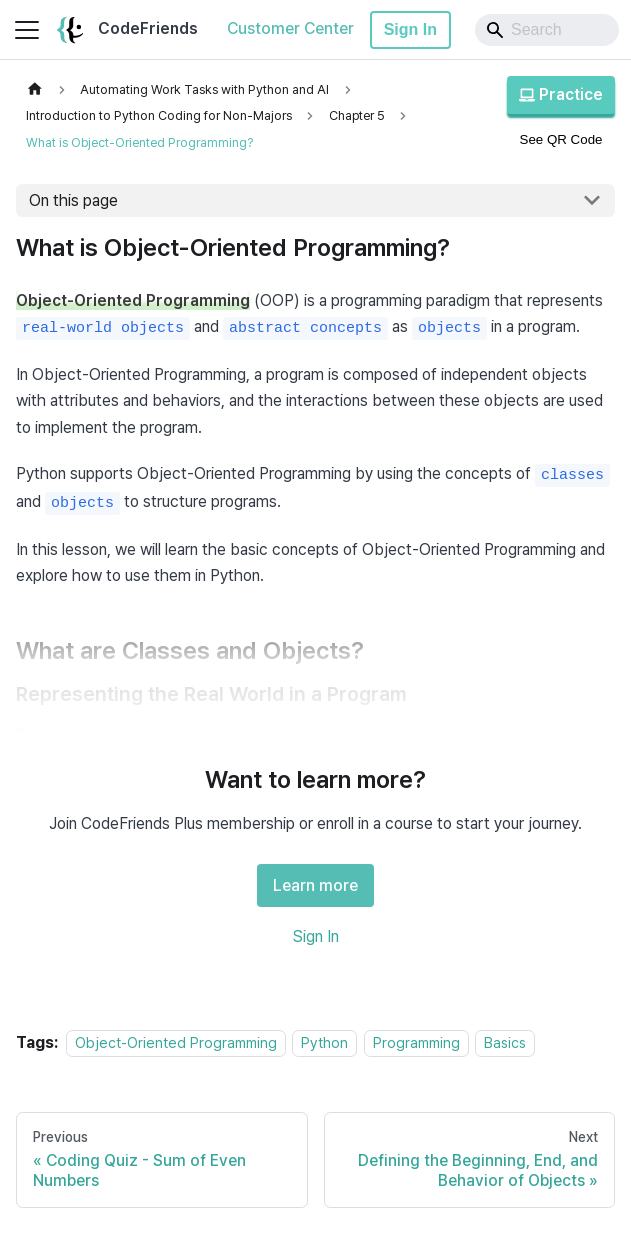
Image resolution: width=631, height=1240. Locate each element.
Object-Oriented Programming (176, 1042)
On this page (73, 200)
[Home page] (35, 89)
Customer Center (290, 28)
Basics (505, 1042)
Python (324, 1042)
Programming (416, 1042)
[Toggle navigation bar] (27, 30)
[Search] (547, 30)
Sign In (410, 29)
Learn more (315, 885)
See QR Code (561, 139)
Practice (561, 94)
